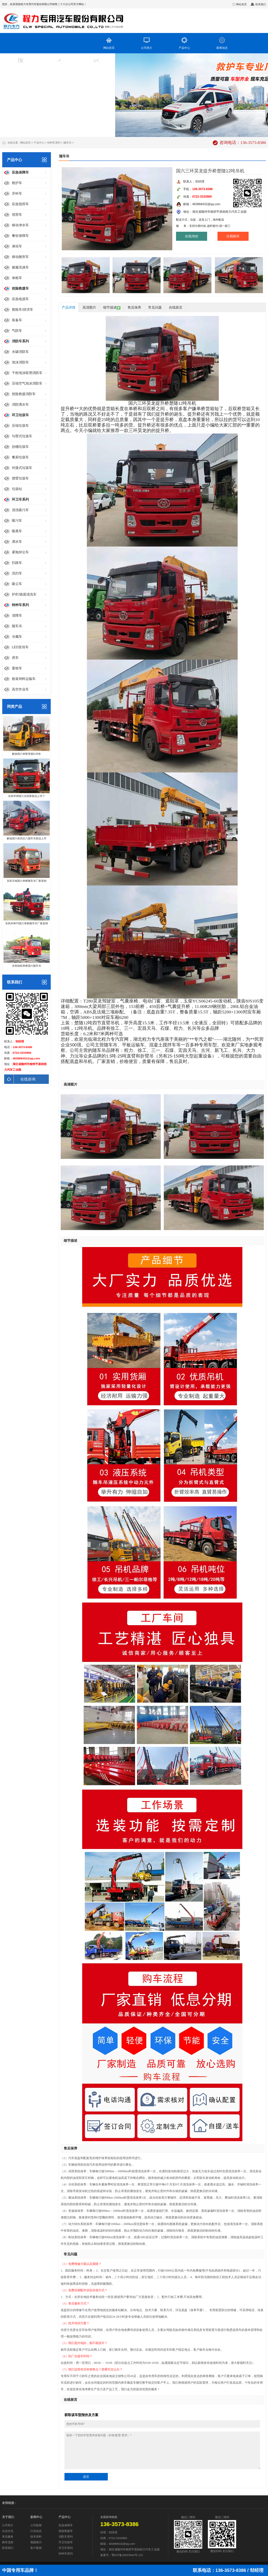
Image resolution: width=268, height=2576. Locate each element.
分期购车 (233, 236)
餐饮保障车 (20, 236)
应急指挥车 (20, 204)
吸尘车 (17, 584)
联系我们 (258, 4)
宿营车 (17, 214)
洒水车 (17, 542)
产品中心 (96, 47)
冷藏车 (17, 636)
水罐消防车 (20, 352)
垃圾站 (17, 489)
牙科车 (17, 193)
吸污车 (17, 520)
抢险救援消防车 (24, 394)
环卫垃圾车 (66, 2542)
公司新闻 (36, 2525)
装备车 (17, 320)
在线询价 (191, 236)
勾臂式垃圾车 (22, 436)
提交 (86, 2476)
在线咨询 (19, 1079)
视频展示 (36, 2542)
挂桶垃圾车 (20, 447)
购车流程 (7, 2542)
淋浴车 (17, 246)
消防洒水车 (20, 404)
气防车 (17, 331)
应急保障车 (66, 2525)
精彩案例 (171, 47)
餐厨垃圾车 (20, 457)
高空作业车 (20, 689)
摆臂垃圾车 (20, 478)
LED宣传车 (20, 647)
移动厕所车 (20, 257)
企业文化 (7, 2530)
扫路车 (17, 563)
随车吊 (67, 142)
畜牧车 (17, 668)
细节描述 (111, 308)
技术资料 (36, 2536)
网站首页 (239, 4)
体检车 (17, 278)
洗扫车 (17, 573)
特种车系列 (53, 142)
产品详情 (68, 307)
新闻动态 (134, 47)
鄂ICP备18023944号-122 (127, 2555)
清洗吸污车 (20, 510)
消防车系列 (66, 2536)
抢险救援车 (66, 2530)
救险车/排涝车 (22, 309)
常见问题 (155, 307)
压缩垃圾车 (20, 425)
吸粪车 (17, 531)
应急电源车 (20, 299)
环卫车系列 (66, 2547)
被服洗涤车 (20, 267)
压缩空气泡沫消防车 (27, 383)
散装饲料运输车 (24, 679)
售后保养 (134, 307)
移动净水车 (20, 225)
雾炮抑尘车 (20, 552)
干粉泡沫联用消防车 (27, 373)
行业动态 (36, 2530)
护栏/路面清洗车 (24, 594)
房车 (15, 658)
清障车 (17, 615)
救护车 (17, 183)
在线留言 (175, 307)
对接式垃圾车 (22, 468)
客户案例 (36, 2547)
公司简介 (58, 47)
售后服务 (209, 47)
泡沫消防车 (20, 362)
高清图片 (89, 307)
